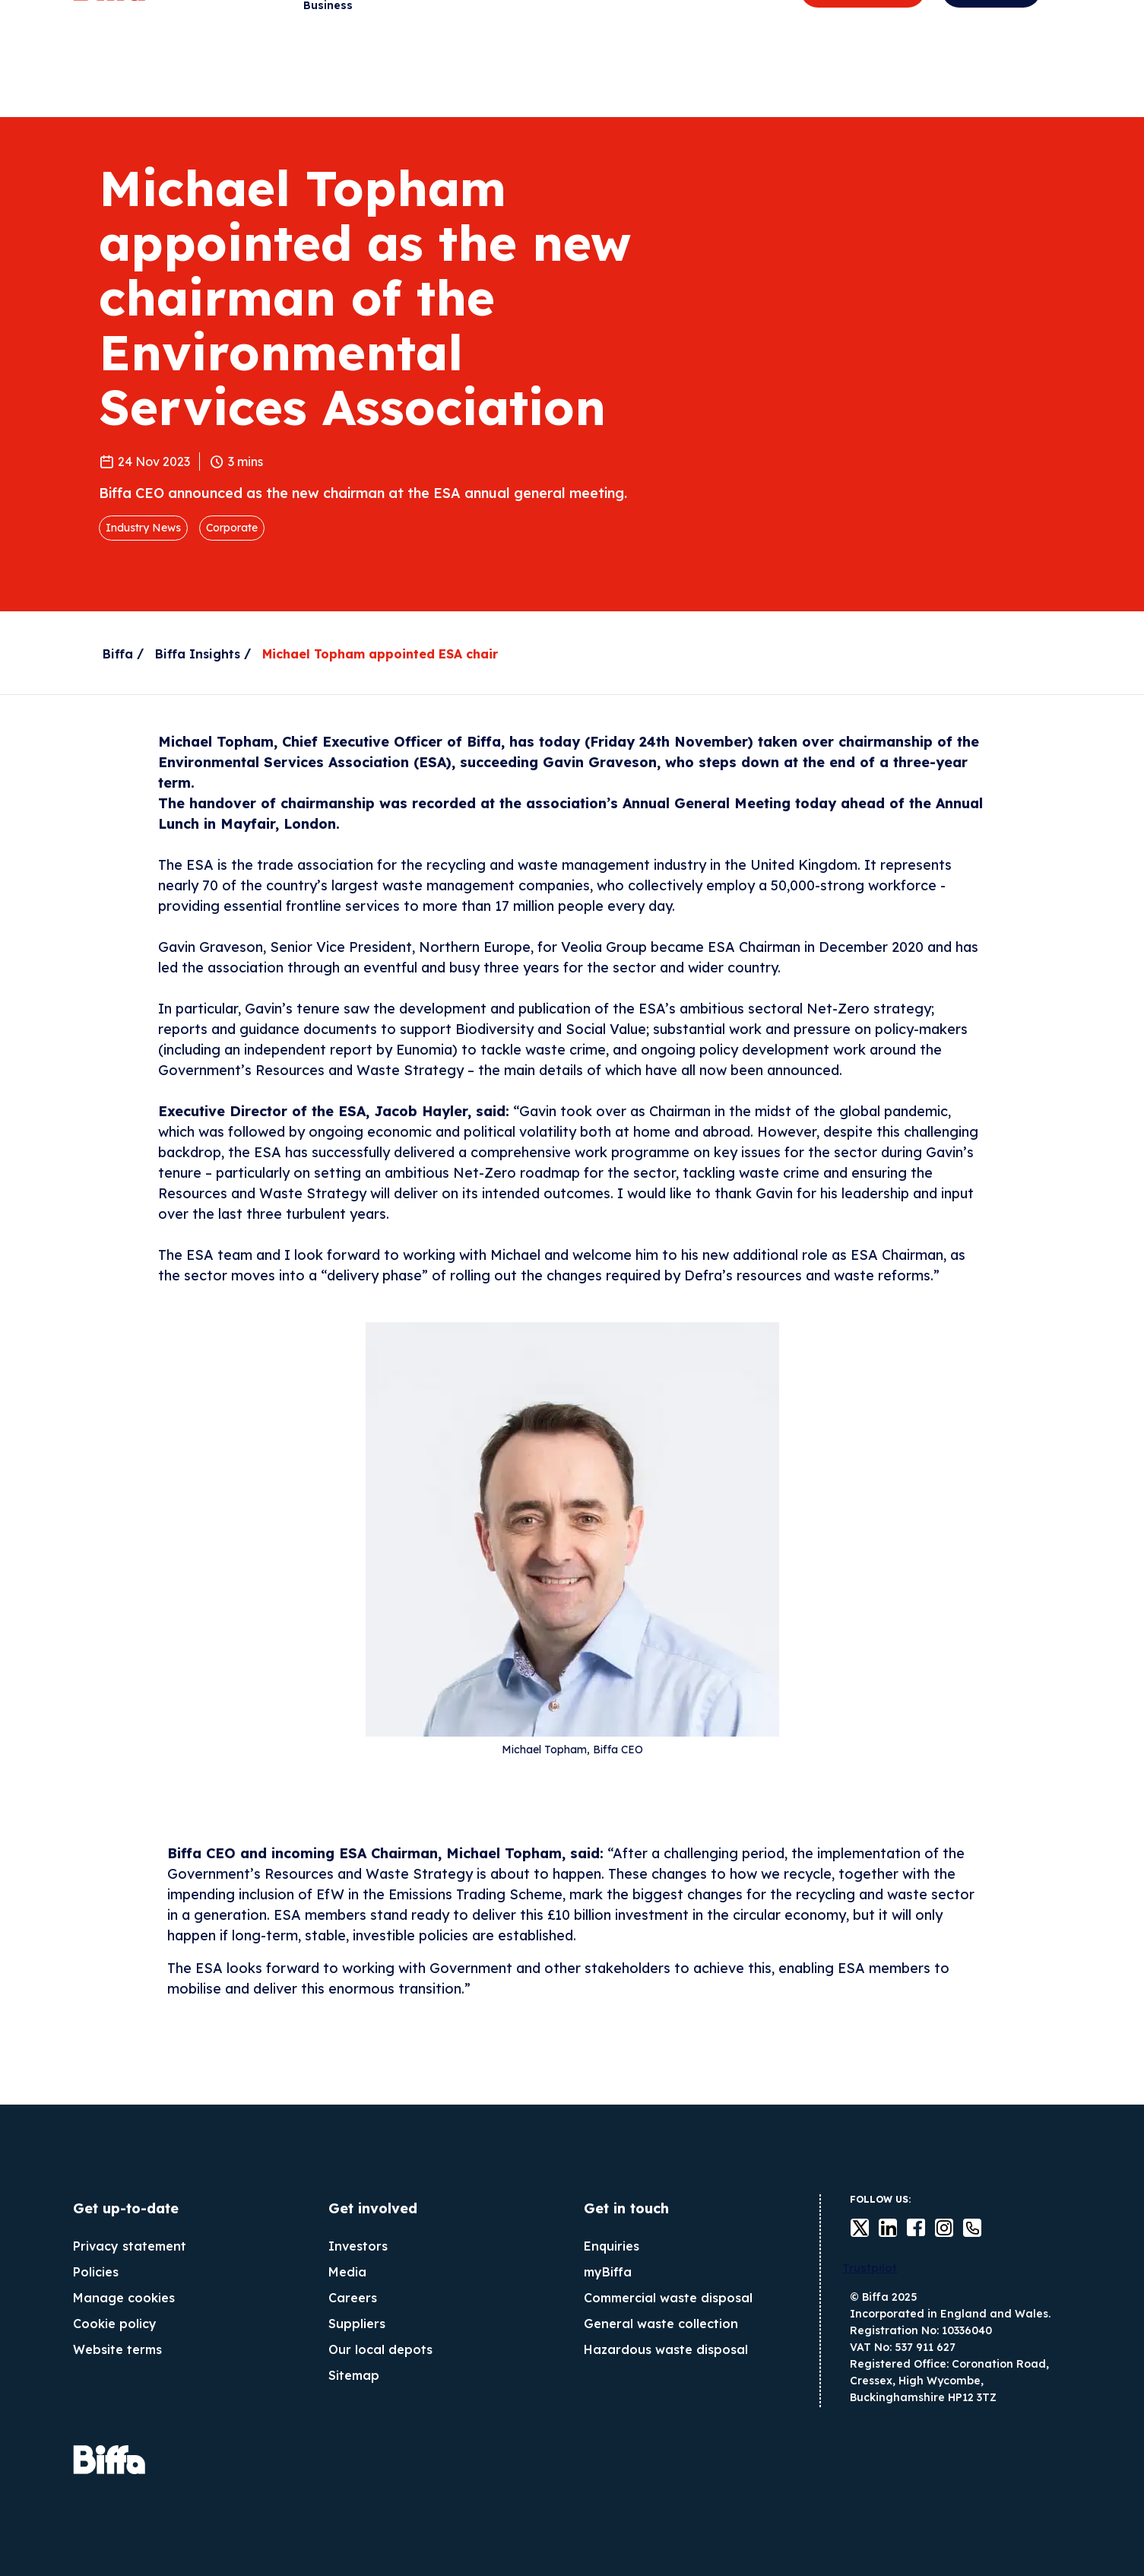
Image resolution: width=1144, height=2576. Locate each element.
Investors (358, 2246)
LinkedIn (878, 2228)
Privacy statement (129, 2246)
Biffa (118, 653)
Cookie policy (115, 2323)
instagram (935, 2228)
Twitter (850, 2228)
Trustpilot (869, 2267)
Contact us (963, 2228)
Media (347, 2271)
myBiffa (608, 2271)
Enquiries (611, 2246)
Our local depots (380, 2349)
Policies (96, 2271)
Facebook (907, 2228)
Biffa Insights (197, 653)
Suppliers (356, 2323)
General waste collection (661, 2323)
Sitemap (353, 2375)
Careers (352, 2297)
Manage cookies (124, 2297)
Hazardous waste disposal (666, 2349)
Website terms (117, 2349)
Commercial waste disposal (668, 2297)
